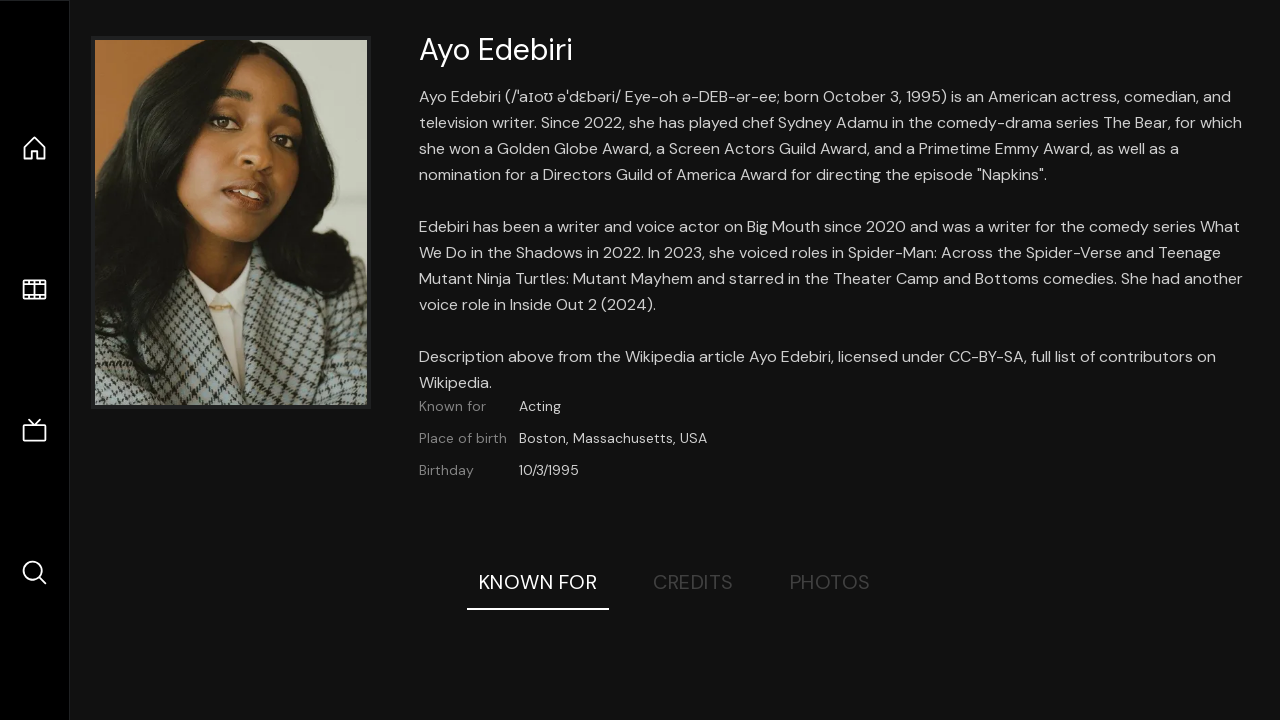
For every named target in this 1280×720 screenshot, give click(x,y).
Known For (538, 582)
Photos (830, 582)
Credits (693, 582)
